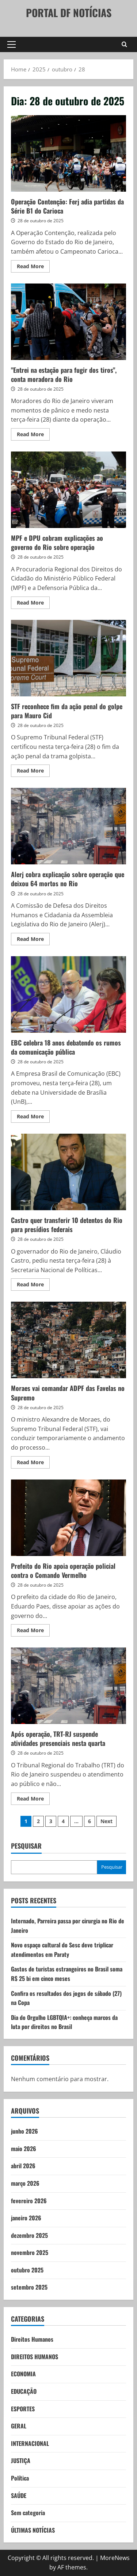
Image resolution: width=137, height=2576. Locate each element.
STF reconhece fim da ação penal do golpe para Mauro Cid (68, 658)
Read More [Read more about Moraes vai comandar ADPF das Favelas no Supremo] (33, 1463)
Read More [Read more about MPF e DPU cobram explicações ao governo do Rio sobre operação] (33, 604)
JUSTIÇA (20, 2460)
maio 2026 (23, 2148)
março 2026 (25, 2183)
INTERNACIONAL (30, 2443)
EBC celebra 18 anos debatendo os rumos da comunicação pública (68, 994)
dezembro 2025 (29, 2235)
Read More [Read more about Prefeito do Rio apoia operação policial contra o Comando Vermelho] (33, 1631)
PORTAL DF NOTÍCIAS (68, 12)
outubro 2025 (27, 2270)
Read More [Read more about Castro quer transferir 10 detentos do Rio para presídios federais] (33, 1286)
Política (20, 2478)
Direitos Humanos (32, 2339)
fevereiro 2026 (29, 2200)
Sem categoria (28, 2512)
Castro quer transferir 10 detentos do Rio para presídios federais (68, 1172)
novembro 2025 (29, 2252)
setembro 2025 (29, 2287)
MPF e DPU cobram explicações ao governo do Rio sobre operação (68, 490)
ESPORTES (23, 2408)
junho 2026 (24, 2131)
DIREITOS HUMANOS (34, 2356)
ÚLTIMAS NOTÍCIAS (33, 2530)
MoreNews (115, 2558)
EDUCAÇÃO (24, 2391)
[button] (11, 44)
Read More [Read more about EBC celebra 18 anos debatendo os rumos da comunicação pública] (33, 1118)
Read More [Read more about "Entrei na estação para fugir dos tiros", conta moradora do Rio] (33, 435)
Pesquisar (26, 1845)
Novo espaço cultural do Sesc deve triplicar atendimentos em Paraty (62, 1949)
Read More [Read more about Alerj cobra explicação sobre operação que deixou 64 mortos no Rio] (33, 940)
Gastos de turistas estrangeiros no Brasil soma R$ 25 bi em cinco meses (66, 1974)
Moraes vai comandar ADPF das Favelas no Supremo (68, 1340)
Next (106, 1821)
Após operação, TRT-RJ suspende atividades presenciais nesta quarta (68, 1685)
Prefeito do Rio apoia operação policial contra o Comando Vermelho (68, 1517)
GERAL (18, 2425)
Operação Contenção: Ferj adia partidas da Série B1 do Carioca (68, 153)
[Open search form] (124, 44)
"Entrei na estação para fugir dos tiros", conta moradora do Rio (68, 322)
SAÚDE (18, 2495)
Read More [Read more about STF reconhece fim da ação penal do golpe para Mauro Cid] (33, 772)
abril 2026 (23, 2165)
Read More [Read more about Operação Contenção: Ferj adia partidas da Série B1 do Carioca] (33, 267)
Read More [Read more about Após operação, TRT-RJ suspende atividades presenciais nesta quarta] (33, 1800)
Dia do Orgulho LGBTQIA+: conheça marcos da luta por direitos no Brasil (64, 2022)
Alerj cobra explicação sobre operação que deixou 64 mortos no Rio (68, 826)
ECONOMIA (23, 2373)
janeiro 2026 (26, 2217)
